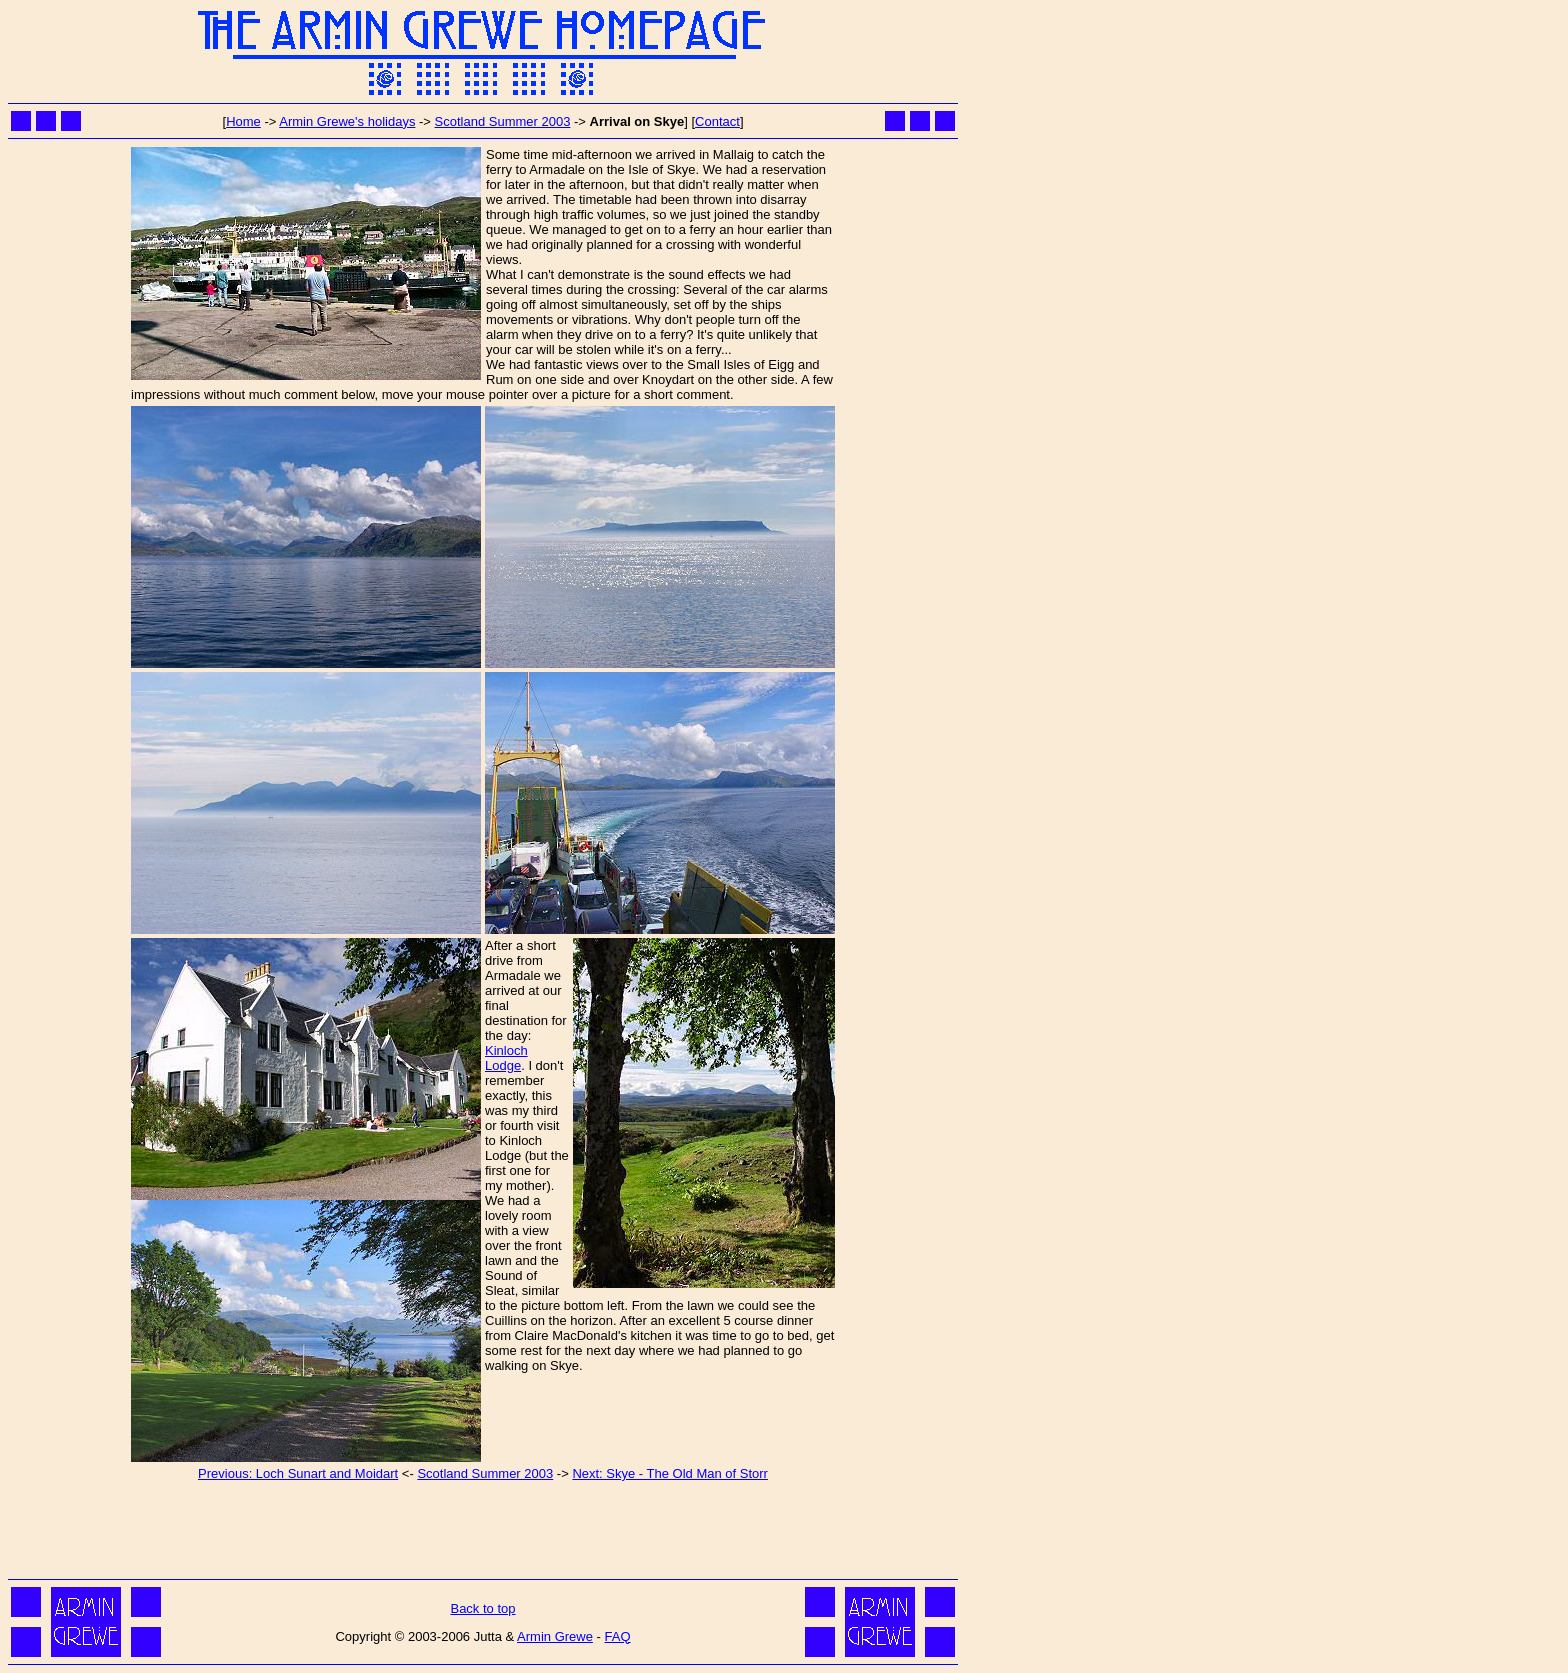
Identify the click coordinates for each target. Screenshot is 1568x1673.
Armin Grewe (555, 1636)
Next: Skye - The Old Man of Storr (670, 1473)
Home (243, 121)
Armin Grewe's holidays (347, 121)
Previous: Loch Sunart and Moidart (298, 1473)
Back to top (482, 1608)
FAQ (618, 1636)
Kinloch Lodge (506, 1058)
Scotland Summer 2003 (503, 121)
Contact (717, 121)
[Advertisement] (483, 1529)
